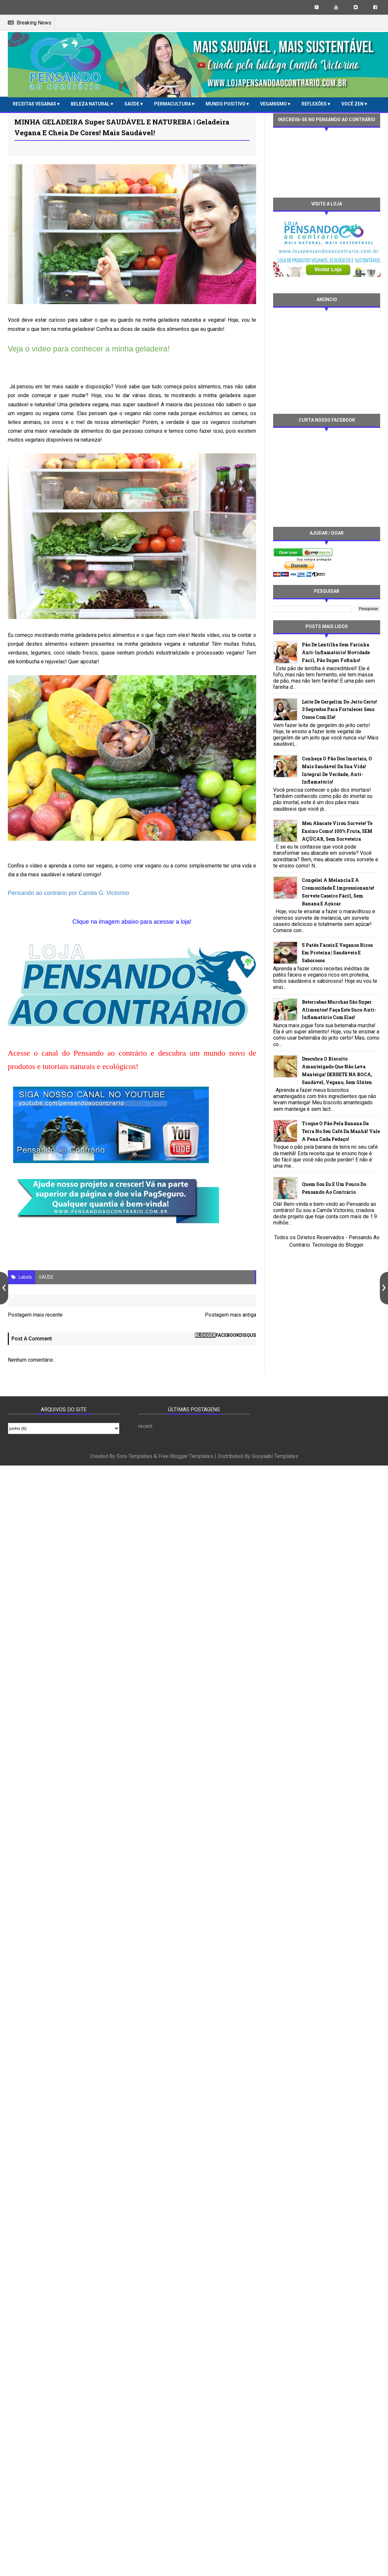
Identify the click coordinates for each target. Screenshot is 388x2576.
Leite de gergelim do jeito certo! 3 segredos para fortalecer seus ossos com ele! (339, 710)
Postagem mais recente (35, 1315)
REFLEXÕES (315, 103)
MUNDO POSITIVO (226, 103)
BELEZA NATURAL (91, 103)
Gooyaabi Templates (275, 1456)
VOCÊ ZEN (353, 103)
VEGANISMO (274, 103)
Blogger (354, 1245)
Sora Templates (134, 1456)
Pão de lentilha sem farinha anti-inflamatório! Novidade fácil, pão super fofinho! (336, 652)
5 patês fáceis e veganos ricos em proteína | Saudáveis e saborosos (337, 953)
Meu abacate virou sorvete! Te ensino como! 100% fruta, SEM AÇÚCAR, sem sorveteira (337, 831)
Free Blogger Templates (185, 1456)
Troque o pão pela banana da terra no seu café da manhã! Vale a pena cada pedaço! (341, 1131)
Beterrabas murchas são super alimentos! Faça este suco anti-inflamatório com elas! (339, 1010)
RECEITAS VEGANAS (35, 103)
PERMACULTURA (173, 103)
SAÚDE (132, 103)
